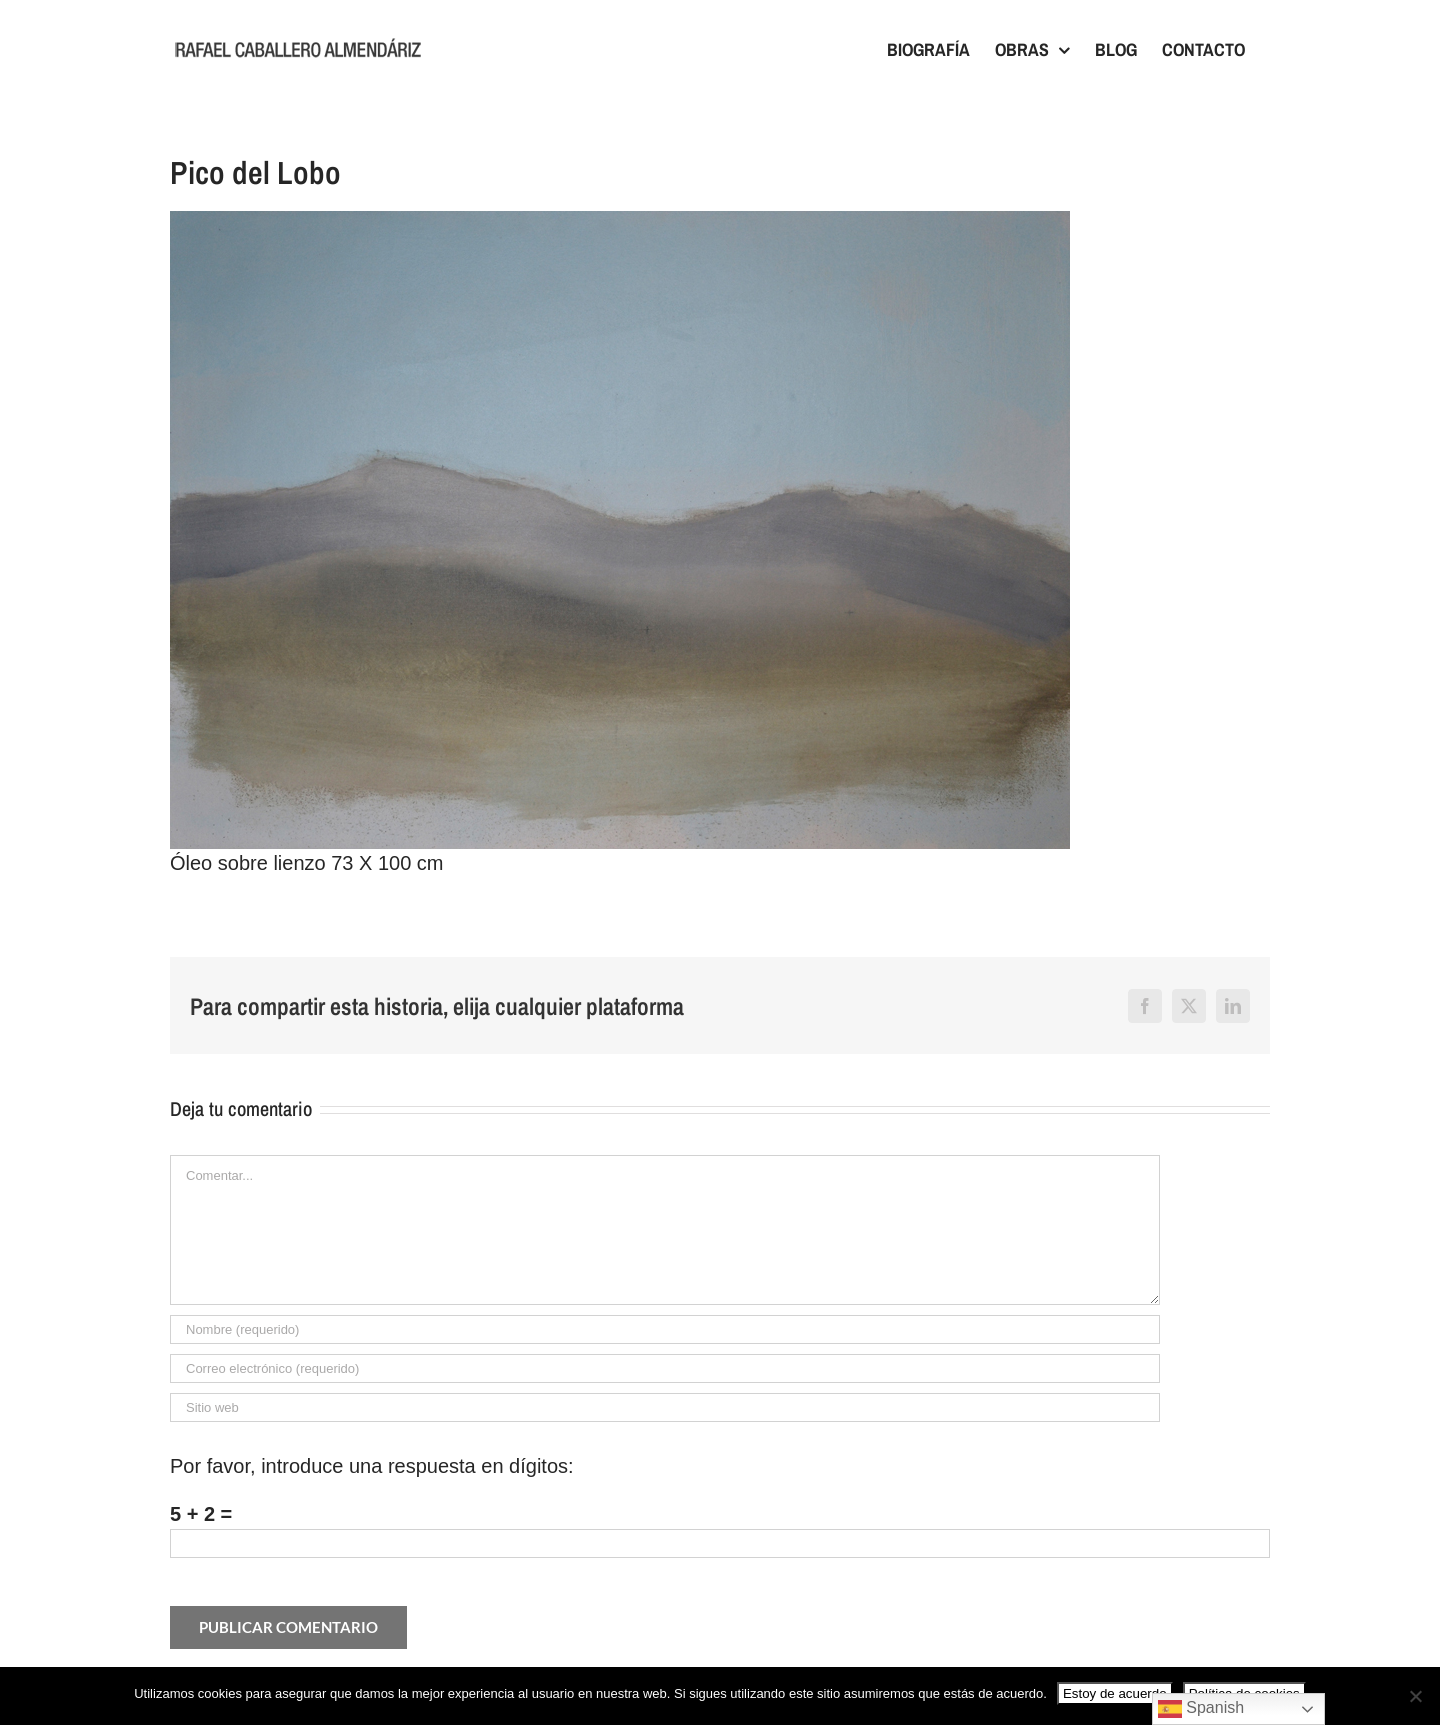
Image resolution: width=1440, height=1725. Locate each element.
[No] (1415, 1696)
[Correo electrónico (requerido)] (665, 1368)
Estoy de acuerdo (1115, 1693)
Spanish (1201, 1709)
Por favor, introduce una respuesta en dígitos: (372, 1466)
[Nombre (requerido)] (665, 1329)
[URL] (665, 1407)
